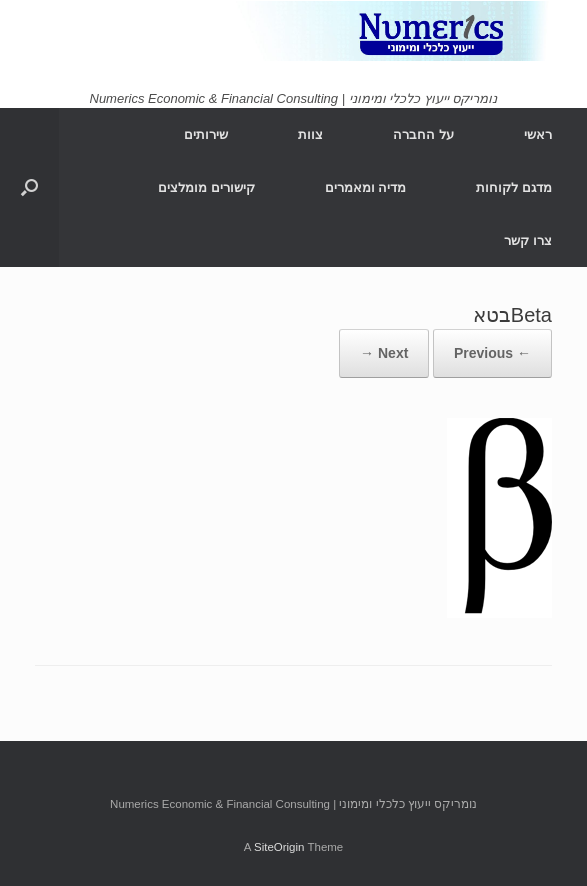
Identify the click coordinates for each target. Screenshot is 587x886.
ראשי (538, 134)
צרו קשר (528, 240)
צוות (310, 134)
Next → (384, 353)
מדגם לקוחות (514, 187)
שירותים (206, 134)
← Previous (492, 353)
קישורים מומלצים (206, 187)
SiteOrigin (279, 847)
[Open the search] (29, 187)
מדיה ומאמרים (366, 187)
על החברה (423, 134)
